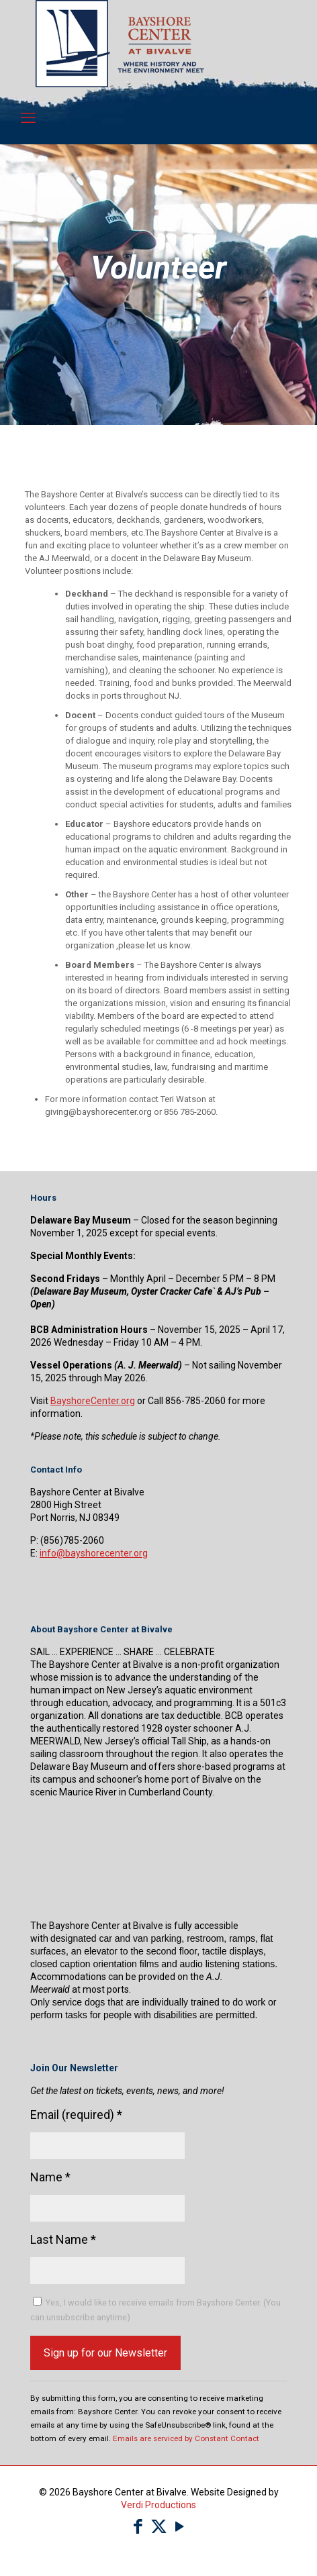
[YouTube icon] (179, 2526)
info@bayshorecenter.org (94, 1553)
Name (50, 2177)
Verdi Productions (158, 2504)
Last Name (63, 2239)
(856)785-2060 (72, 1540)
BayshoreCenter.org (92, 1400)
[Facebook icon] (138, 2526)
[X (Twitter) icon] (158, 2526)
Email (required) (76, 2115)
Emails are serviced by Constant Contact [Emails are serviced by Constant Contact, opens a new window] (186, 2438)
